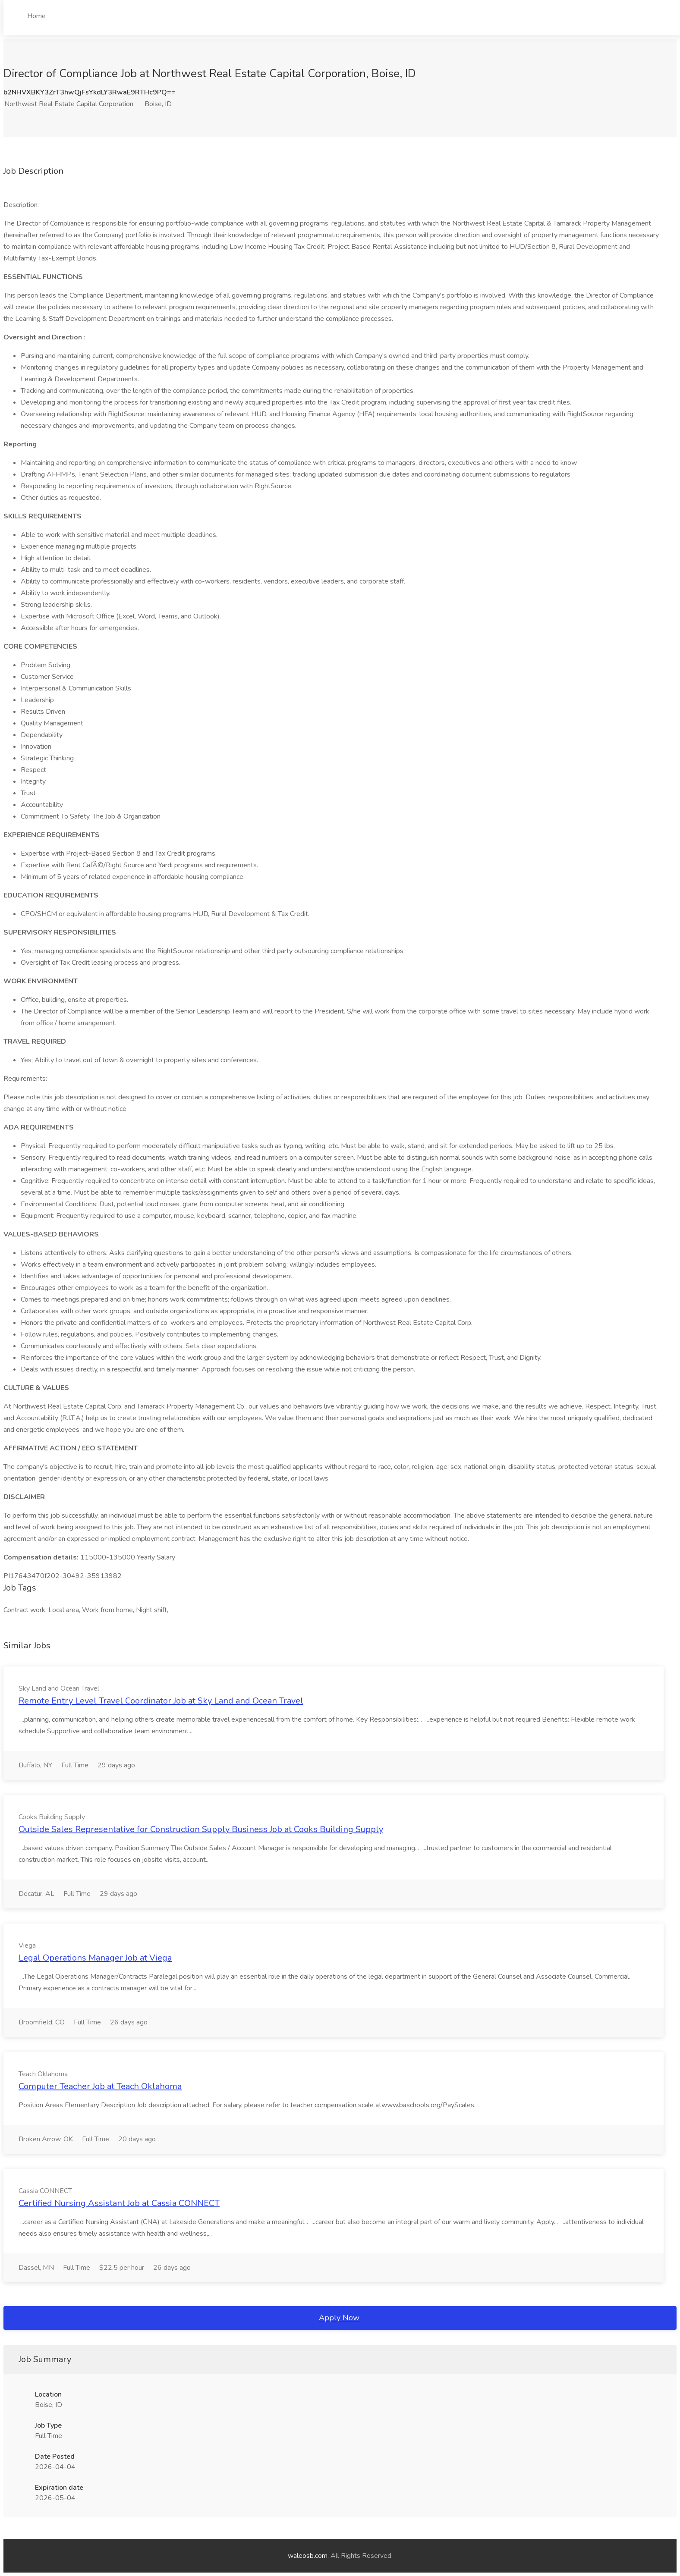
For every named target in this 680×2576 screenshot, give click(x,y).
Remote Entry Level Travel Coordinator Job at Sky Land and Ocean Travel (161, 1701)
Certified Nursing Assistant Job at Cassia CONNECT (119, 2203)
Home (36, 16)
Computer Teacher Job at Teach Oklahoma (100, 2086)
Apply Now (339, 2317)
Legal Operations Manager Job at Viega (95, 1958)
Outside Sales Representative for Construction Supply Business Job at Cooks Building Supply (201, 1829)
